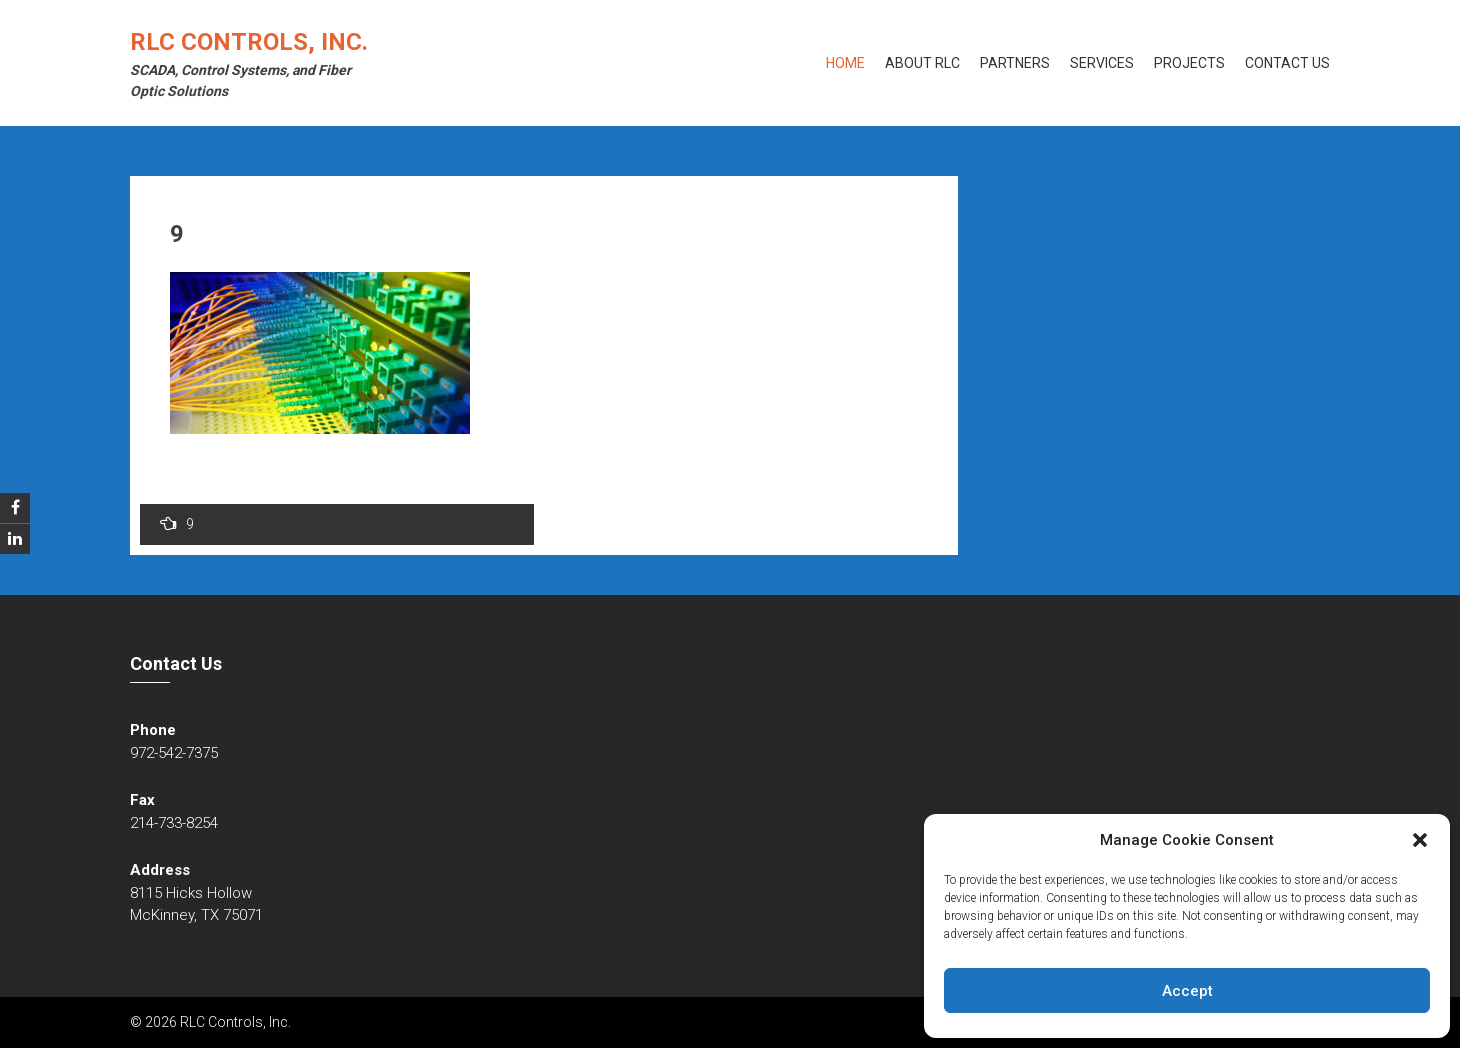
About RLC (922, 63)
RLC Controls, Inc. (249, 42)
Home (845, 63)
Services (1102, 63)
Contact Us (1287, 63)
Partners (1015, 63)
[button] (1420, 840)
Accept (1187, 991)
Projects (1189, 63)
